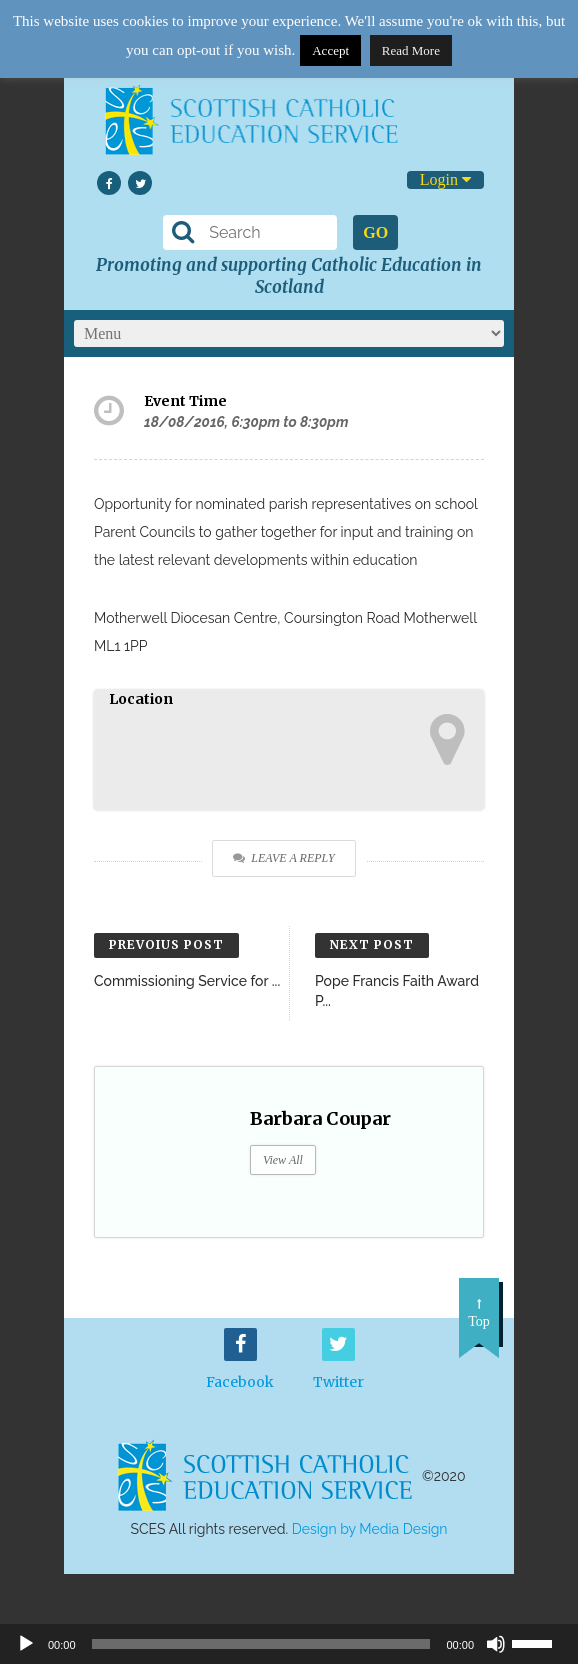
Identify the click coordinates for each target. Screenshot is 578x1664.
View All (283, 1160)
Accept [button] (330, 50)
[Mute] (496, 1644)
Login (445, 179)
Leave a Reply (283, 858)
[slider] (540, 1642)
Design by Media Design (370, 1529)
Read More (411, 50)
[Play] (26, 1644)
